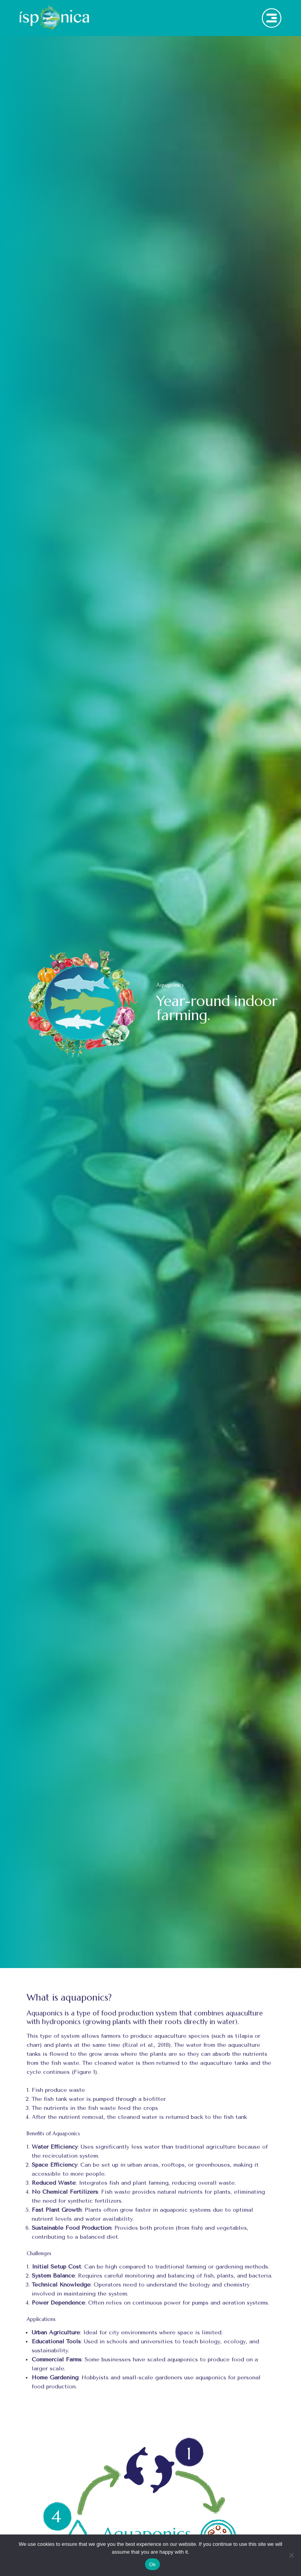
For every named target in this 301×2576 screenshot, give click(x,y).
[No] (291, 2555)
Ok (152, 2564)
